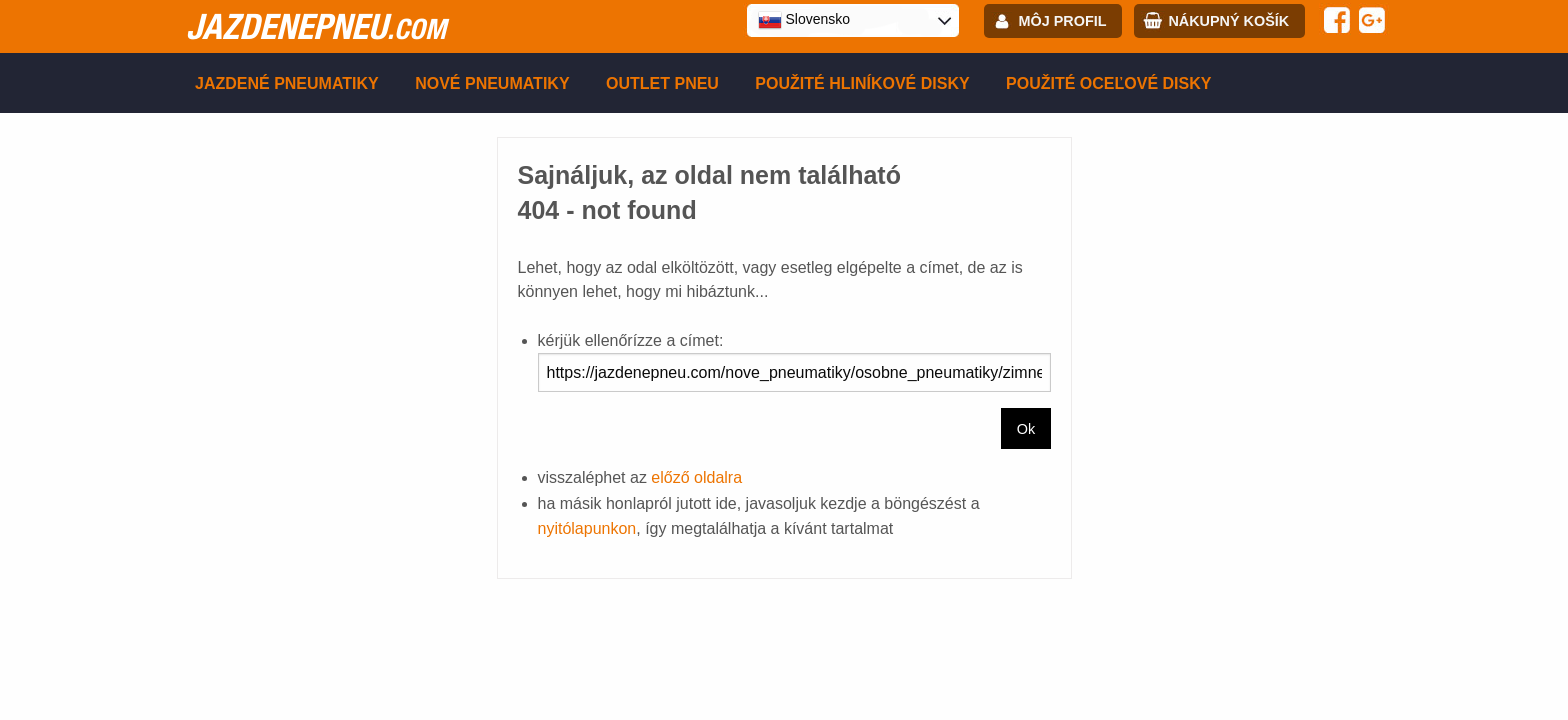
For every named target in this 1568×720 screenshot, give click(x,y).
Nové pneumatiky (492, 83)
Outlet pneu (662, 83)
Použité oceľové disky (1108, 83)
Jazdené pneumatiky (287, 83)
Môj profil (1063, 21)
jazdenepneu (316, 26)
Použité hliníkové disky (862, 83)
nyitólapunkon (587, 528)
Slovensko (804, 20)
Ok (1026, 429)
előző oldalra (696, 477)
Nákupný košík (1228, 21)
